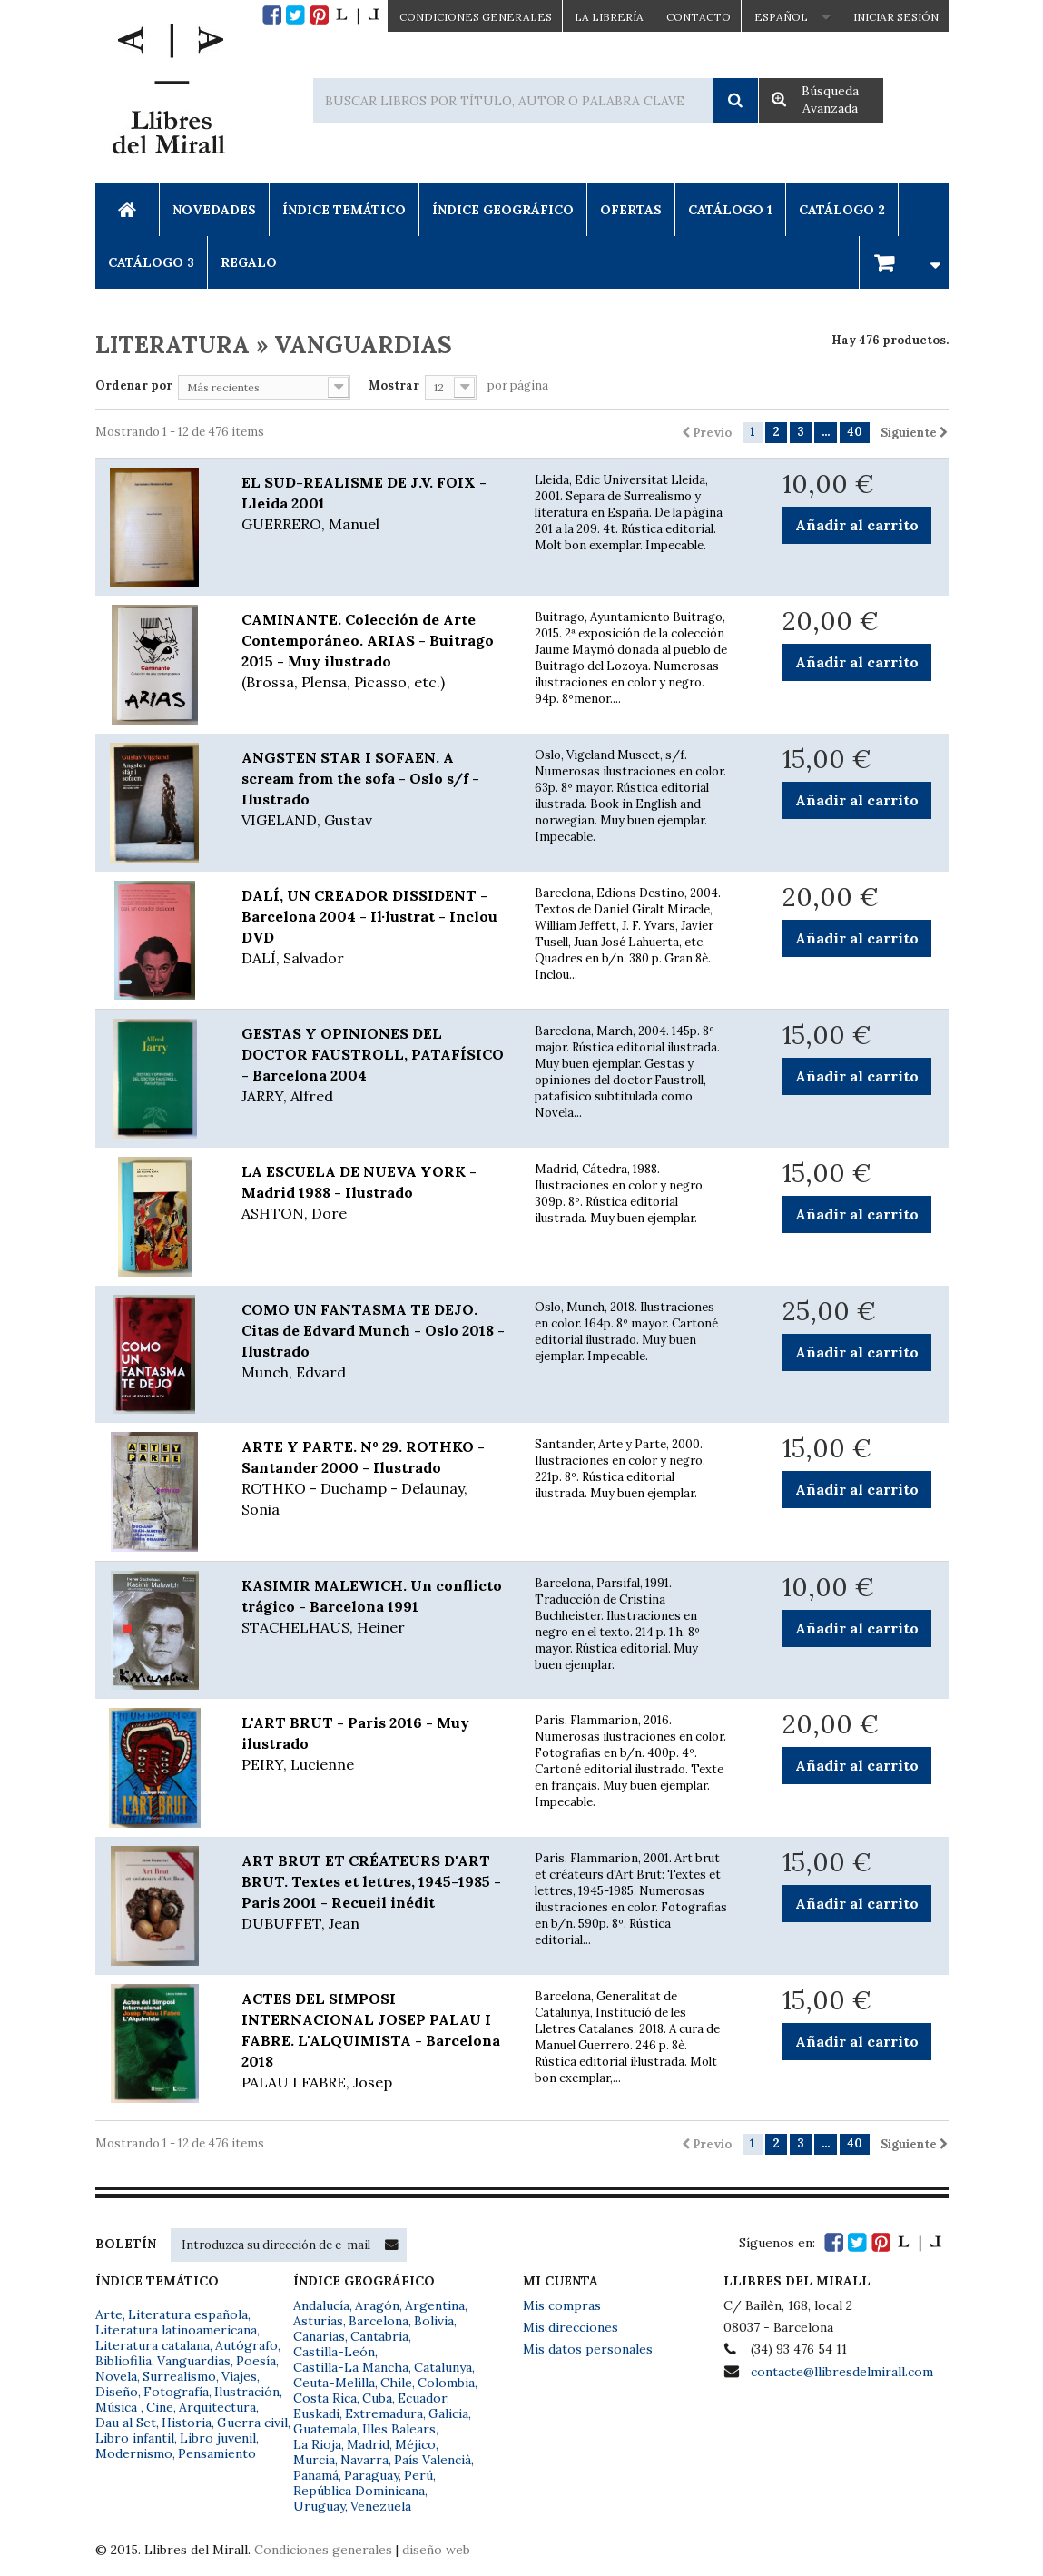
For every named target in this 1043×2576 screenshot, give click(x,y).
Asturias (318, 2321)
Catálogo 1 (730, 210)
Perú (418, 2475)
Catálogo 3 (151, 262)
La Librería (609, 17)
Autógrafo (246, 2345)
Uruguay (319, 2506)
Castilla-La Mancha (350, 2367)
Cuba (377, 2398)
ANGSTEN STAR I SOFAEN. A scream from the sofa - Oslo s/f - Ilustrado (374, 789)
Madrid (368, 2444)
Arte (109, 2314)
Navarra (364, 2460)
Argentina (435, 2305)
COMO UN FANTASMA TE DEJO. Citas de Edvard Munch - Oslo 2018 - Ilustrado (374, 1341)
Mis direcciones (570, 2327)
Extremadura (384, 2413)
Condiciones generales (323, 2549)
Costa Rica (325, 2398)
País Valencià (432, 2460)
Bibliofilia (123, 2361)
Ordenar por (133, 385)
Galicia (448, 2413)
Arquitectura (217, 2407)
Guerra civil (252, 2422)
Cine (159, 2407)
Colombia (446, 2382)
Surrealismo (179, 2376)
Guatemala (325, 2429)
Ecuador (422, 2398)
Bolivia (434, 2321)
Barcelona (378, 2321)
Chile (396, 2382)
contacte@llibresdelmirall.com (842, 2372)
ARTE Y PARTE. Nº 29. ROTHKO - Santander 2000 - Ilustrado (374, 1478)
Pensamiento (217, 2453)
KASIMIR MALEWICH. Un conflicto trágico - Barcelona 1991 (374, 1607)
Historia (187, 2422)
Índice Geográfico (503, 210)
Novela (116, 2376)
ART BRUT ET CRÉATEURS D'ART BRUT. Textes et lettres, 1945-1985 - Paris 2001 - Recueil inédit (374, 1892)
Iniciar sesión (896, 17)
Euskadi (316, 2413)
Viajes (239, 2376)
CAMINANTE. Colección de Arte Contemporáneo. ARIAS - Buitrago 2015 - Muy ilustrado (374, 651)
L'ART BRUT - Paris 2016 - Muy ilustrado (374, 1744)
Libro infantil (134, 2438)
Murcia (314, 2460)
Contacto (698, 17)
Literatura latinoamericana (176, 2330)
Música (118, 2407)
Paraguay (371, 2475)
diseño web (436, 2549)
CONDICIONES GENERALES (475, 17)
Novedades (214, 210)
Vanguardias (194, 2361)
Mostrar (394, 385)
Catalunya (443, 2367)
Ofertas (631, 210)
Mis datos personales (588, 2349)
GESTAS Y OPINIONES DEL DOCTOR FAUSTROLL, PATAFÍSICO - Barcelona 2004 (374, 1065)
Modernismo (133, 2453)
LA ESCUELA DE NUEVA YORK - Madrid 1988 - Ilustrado (374, 1193)
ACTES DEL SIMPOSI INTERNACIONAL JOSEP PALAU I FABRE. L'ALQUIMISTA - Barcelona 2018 (374, 2041)
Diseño (116, 2392)
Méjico (415, 2444)
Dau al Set (125, 2422)
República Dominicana (359, 2490)
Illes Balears (399, 2429)
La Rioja (317, 2444)
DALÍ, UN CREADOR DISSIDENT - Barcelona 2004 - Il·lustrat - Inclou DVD (374, 927)
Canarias (319, 2336)
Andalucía (321, 2305)
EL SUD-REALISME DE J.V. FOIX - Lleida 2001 (374, 504)
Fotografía (176, 2392)
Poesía (256, 2361)
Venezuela (380, 2506)
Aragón (377, 2305)
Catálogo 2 (842, 210)
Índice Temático (344, 210)
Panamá (316, 2475)
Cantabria (379, 2336)
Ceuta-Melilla (334, 2382)
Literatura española (188, 2314)
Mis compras (562, 2305)
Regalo (249, 262)
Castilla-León (334, 2352)
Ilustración (247, 2392)
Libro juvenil (218, 2438)
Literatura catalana (152, 2345)
